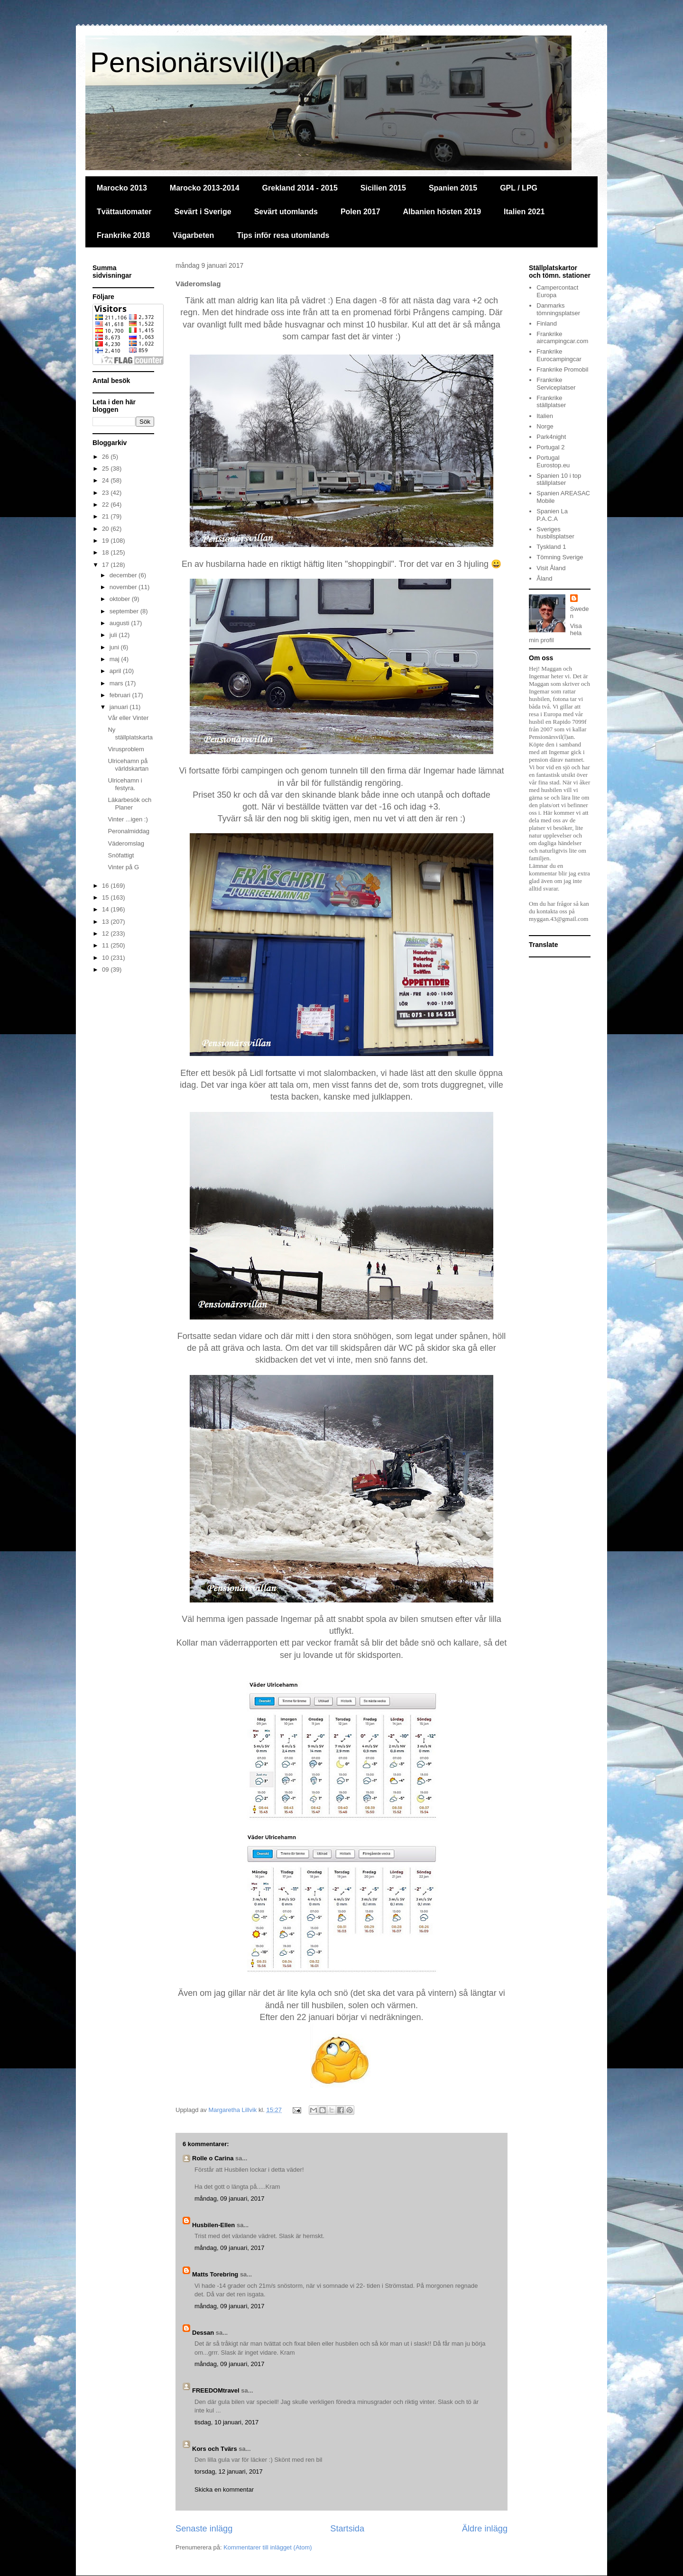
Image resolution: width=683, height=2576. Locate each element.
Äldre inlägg (485, 2528)
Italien (544, 415)
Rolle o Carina (212, 2158)
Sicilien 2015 (383, 188)
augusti (120, 623)
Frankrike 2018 (123, 235)
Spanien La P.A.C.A (552, 515)
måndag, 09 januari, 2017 (229, 2198)
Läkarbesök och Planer (129, 803)
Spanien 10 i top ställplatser (558, 479)
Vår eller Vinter (128, 717)
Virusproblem (126, 749)
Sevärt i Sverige (203, 212)
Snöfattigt (121, 855)
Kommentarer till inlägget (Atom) (267, 2547)
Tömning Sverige (559, 557)
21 (106, 516)
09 (106, 969)
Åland (544, 578)
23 (106, 492)
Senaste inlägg (203, 2528)
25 (106, 468)
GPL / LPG (518, 188)
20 (106, 528)
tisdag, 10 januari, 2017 (226, 2422)
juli (114, 634)
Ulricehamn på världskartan (128, 764)
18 (106, 552)
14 (106, 909)
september (125, 611)
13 (106, 921)
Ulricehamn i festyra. (125, 784)
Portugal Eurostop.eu (553, 461)
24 (106, 480)
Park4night (551, 436)
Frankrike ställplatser (551, 401)
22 (106, 504)
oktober (121, 598)
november (124, 587)
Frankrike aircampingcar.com (562, 337)
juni (115, 647)
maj (115, 659)
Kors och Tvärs (214, 2448)
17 (106, 564)
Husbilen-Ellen (213, 2225)
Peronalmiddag (128, 831)
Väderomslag (126, 843)
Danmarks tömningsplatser (558, 309)
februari (121, 695)
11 (106, 945)
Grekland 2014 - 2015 (300, 188)
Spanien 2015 (453, 188)
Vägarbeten (193, 235)
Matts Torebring (215, 2274)
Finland (546, 323)
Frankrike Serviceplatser (555, 383)
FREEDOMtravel (216, 2390)
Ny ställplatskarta (130, 733)
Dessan (203, 2332)
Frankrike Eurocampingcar (558, 355)
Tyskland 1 (551, 546)
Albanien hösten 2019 (442, 212)
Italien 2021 (524, 212)
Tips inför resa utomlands (283, 235)
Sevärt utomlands (286, 212)
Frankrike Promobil (562, 369)
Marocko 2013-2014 (205, 188)
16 (106, 885)
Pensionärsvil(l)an (203, 62)
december (124, 575)
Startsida (347, 2528)
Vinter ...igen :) (128, 819)
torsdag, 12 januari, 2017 (228, 2471)
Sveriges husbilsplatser (555, 533)
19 (106, 540)
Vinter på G (123, 867)
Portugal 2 (550, 447)
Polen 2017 (360, 212)
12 (106, 933)
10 (106, 957)
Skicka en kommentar (224, 2489)
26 (106, 456)
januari (120, 706)
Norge (544, 426)
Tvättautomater (124, 212)
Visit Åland (550, 568)
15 (106, 897)
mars (117, 683)
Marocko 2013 (122, 188)
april (116, 670)
